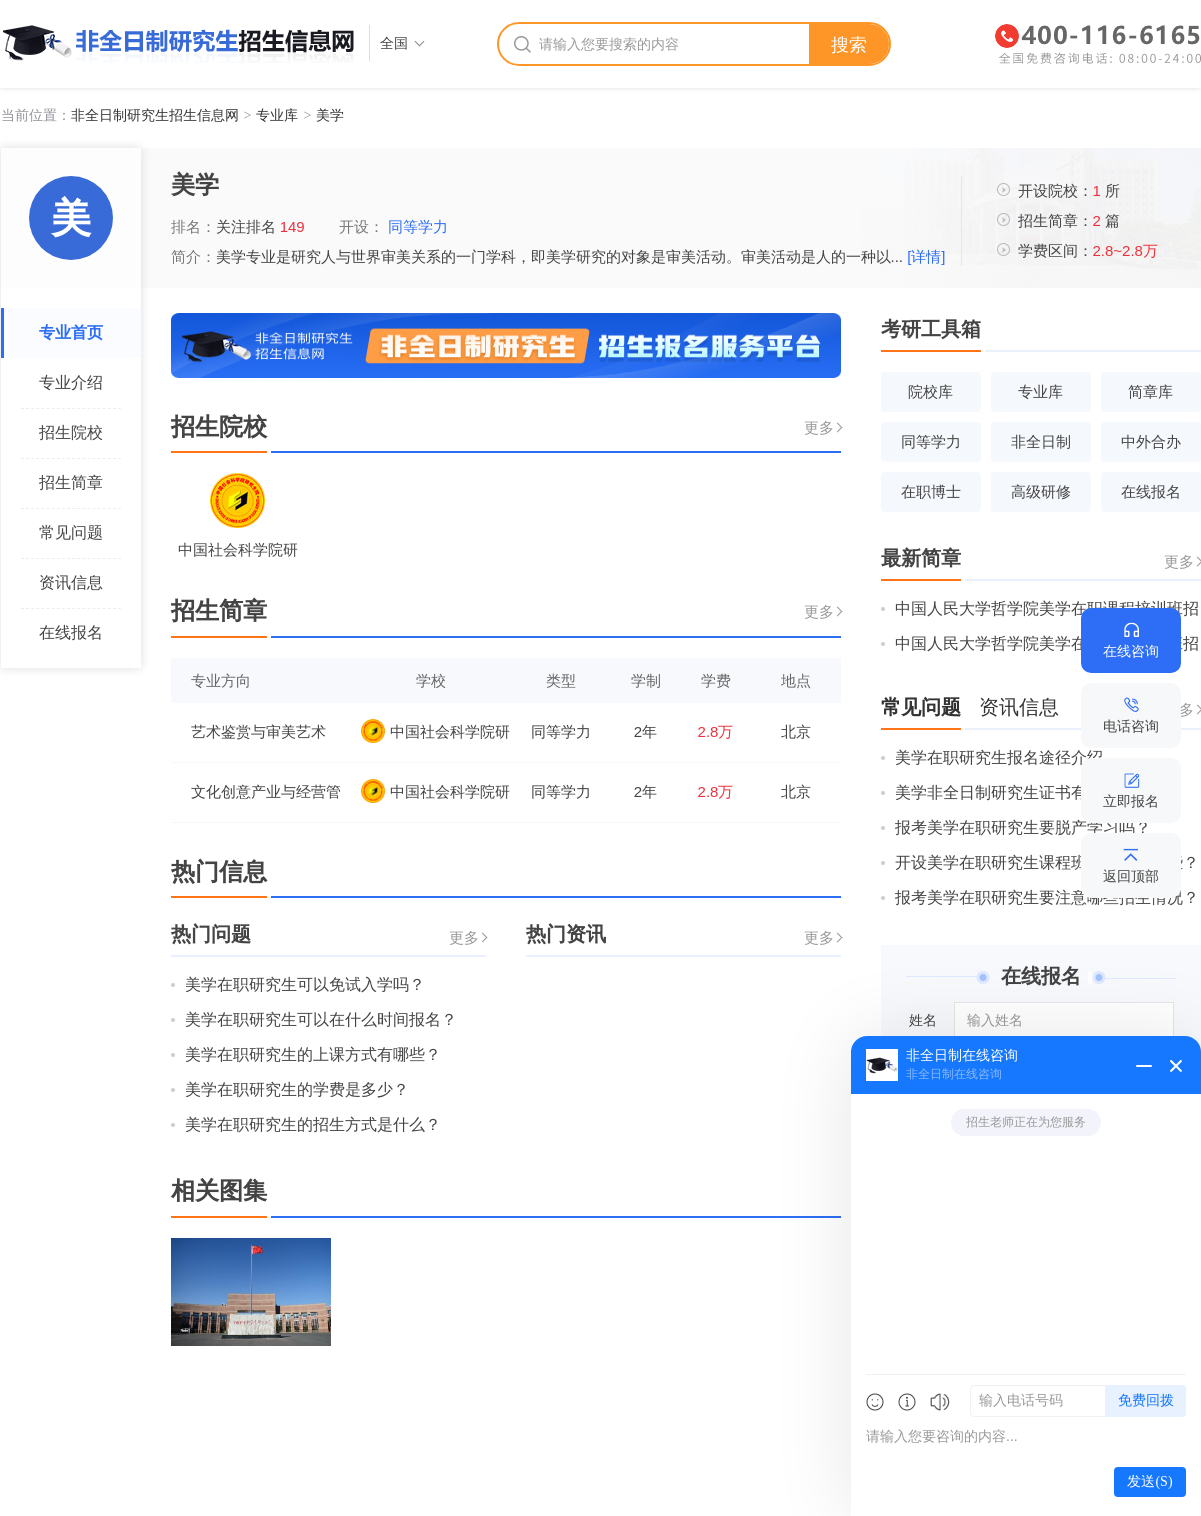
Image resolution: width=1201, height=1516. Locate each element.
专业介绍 (71, 382)
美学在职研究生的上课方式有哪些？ (313, 1054)
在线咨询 (1131, 651)
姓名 (923, 1020)
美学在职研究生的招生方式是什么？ (313, 1124)
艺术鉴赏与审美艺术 (258, 731)
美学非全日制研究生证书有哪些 (1007, 792)
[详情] (926, 256)
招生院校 (71, 432)
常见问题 (71, 532)
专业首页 (71, 332)
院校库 (930, 391)
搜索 (849, 45)
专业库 (277, 115)
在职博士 (931, 491)
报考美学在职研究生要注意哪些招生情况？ (1047, 897)
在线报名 (71, 632)
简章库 (1150, 391)
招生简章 (71, 482)
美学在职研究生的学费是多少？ (297, 1089)
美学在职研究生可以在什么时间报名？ (321, 1019)
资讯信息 (71, 582)
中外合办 (1151, 441)
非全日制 (1041, 441)
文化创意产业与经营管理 (266, 793)
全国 (394, 43)
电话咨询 (1131, 726)
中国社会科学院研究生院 (435, 731)
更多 (819, 427)
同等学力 (422, 226)
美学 (330, 115)
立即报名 (1131, 801)
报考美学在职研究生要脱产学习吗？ (1023, 827)
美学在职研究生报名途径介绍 (999, 757)
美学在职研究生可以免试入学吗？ (305, 984)
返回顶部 (1131, 876)
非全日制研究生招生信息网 (155, 115)
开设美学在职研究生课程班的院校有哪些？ (1047, 862)
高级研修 (1041, 491)
